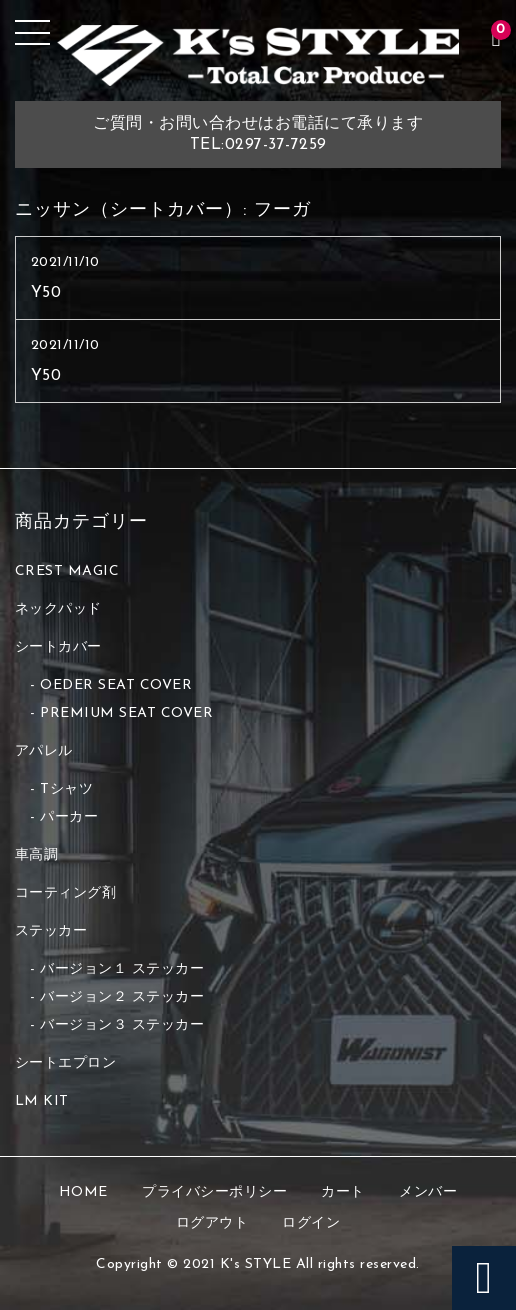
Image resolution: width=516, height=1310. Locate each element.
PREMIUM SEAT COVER (126, 713)
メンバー (428, 1192)
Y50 (46, 293)
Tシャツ (66, 789)
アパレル (44, 751)
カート (343, 1192)
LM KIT (42, 1101)
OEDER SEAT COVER (116, 685)
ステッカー (51, 931)
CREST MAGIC (67, 571)
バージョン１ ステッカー (122, 969)
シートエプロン (66, 1063)
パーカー (69, 817)
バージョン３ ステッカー (122, 1025)
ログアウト (212, 1223)
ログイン (311, 1223)
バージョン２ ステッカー (122, 997)
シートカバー (58, 647)
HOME (83, 1192)
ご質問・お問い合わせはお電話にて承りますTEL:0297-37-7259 (258, 134)
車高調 (37, 855)
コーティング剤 (66, 893)
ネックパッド (58, 609)
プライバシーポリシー (214, 1192)
